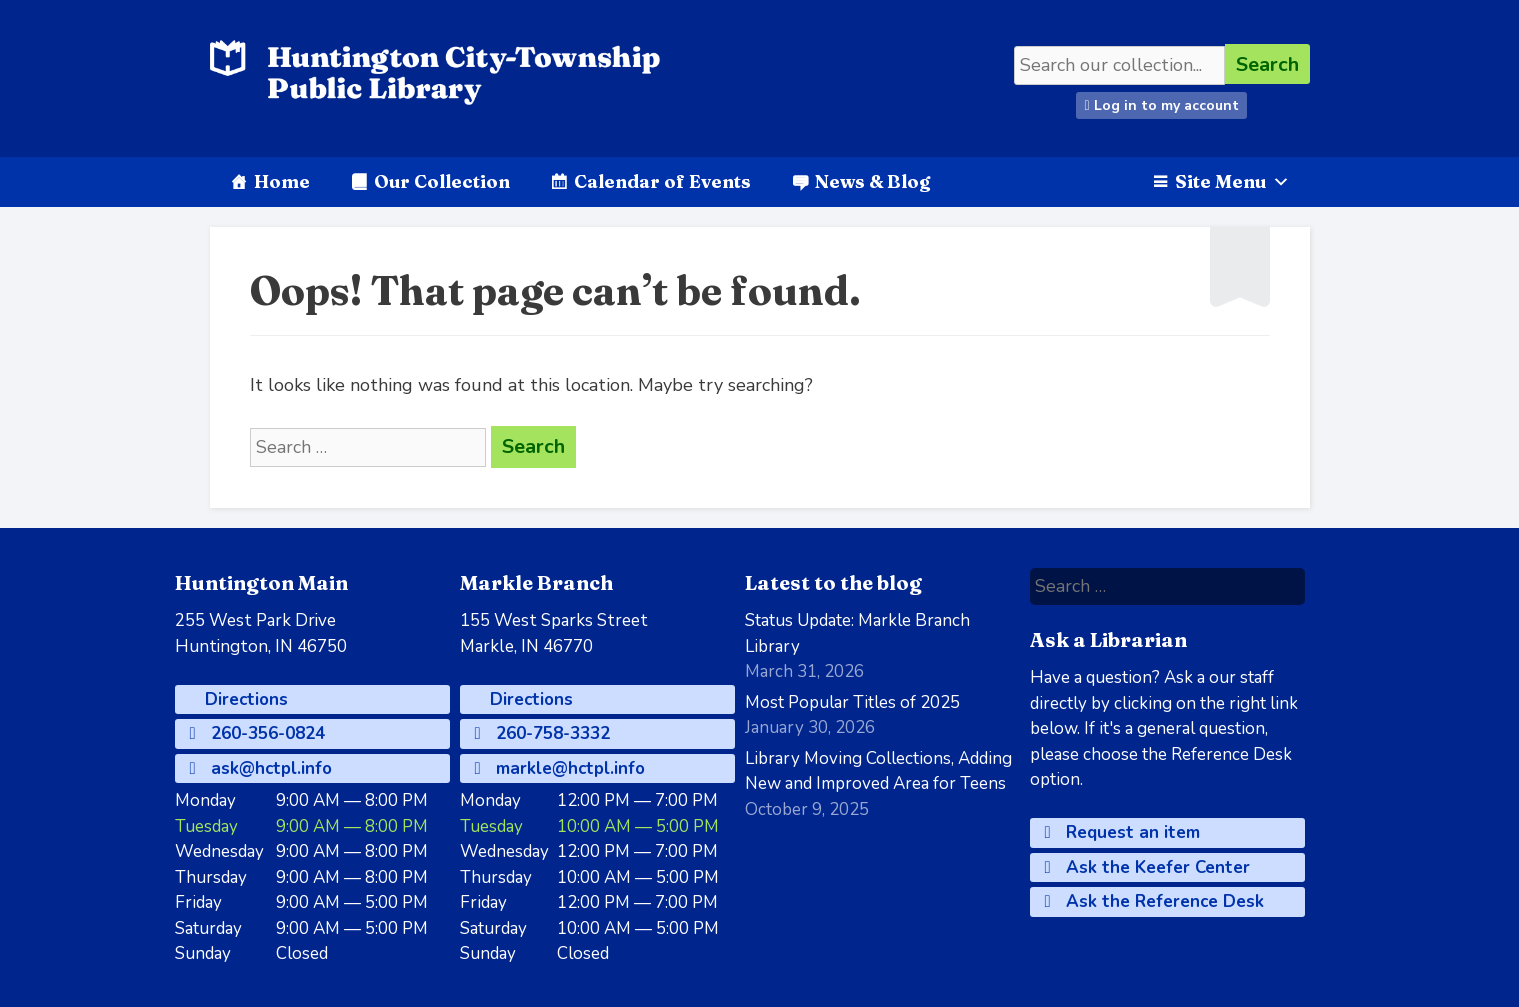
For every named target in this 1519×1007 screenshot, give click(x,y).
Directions (244, 699)
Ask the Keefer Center (1147, 867)
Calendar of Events (662, 181)
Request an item (1122, 832)
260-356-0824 (257, 733)
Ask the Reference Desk (1154, 901)
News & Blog (872, 181)
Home (282, 181)
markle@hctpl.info (560, 768)
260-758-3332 (542, 733)
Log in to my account (1161, 105)
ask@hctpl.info (261, 768)
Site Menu (1232, 181)
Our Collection (442, 181)
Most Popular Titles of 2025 (852, 702)
